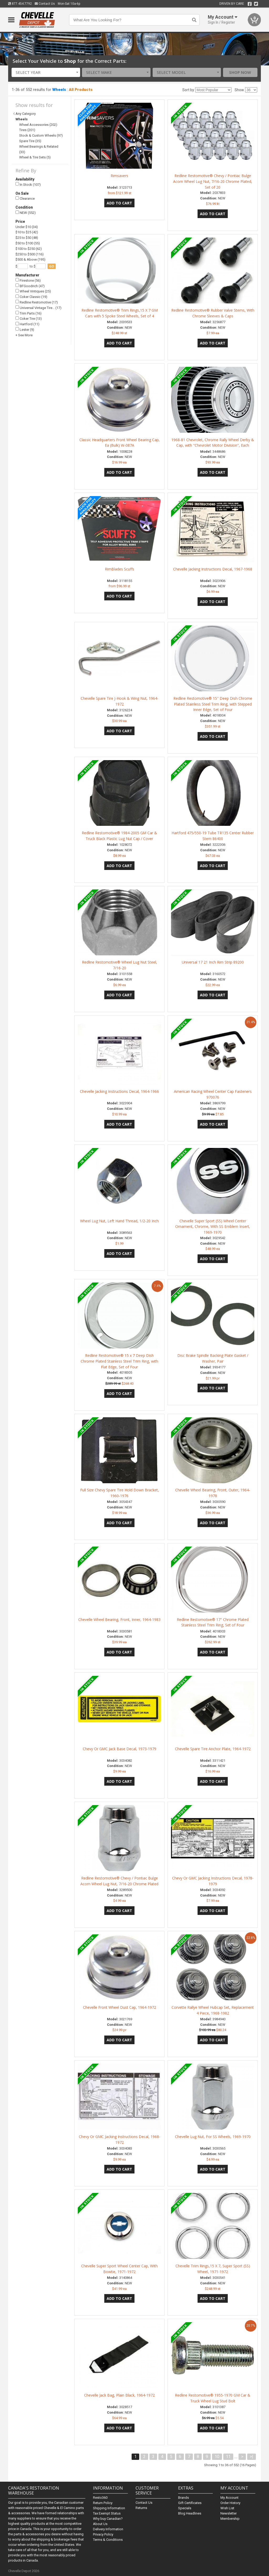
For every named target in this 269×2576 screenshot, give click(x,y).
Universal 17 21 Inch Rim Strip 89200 (213, 962)
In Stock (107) (28, 184)
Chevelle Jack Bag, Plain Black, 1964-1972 (119, 2395)
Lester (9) (24, 329)
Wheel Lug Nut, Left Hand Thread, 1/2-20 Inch (119, 1220)
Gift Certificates (189, 2503)
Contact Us (45, 4)
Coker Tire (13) (28, 318)
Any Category (25, 114)
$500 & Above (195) (30, 259)
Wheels (59, 89)
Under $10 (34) (26, 227)
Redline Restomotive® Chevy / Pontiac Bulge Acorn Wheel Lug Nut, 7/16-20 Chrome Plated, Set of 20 (212, 181)
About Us (100, 2524)
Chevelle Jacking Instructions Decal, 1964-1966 (119, 1091)
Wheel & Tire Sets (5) (35, 157)
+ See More (24, 335)
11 (228, 2456)
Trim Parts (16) (28, 313)
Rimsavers (119, 175)
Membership (230, 2519)
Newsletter (228, 2513)
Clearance (25, 198)
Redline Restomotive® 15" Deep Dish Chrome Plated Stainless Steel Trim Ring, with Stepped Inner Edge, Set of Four (212, 704)
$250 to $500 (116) (29, 254)
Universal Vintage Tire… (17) (38, 307)
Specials (184, 2508)
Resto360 (100, 2498)
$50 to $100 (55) (27, 243)
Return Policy (102, 2503)
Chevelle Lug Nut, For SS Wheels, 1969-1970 (213, 2136)
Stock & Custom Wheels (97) (41, 135)
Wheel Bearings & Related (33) (38, 149)
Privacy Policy (103, 2534)
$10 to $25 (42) (26, 232)
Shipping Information (109, 2508)
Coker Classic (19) (31, 297)
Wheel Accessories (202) (38, 125)
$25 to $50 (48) (26, 238)
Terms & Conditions (108, 2540)
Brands (183, 2498)
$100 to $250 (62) (28, 249)
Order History (230, 2503)
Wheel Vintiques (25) (33, 291)
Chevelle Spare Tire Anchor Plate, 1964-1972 (213, 1748)
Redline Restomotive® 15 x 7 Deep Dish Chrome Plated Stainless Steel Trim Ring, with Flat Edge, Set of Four (119, 1361)
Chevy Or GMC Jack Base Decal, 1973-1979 (119, 1748)
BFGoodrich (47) (30, 286)
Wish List (227, 2508)
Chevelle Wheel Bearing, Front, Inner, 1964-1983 (119, 1619)
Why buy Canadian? (108, 2519)
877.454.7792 (20, 4)
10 (217, 2456)
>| (251, 2456)
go (51, 266)
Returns (141, 2508)
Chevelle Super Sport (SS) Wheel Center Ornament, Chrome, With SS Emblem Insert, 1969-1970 (212, 1226)
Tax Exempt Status (107, 2513)
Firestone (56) (28, 280)
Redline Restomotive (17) (36, 302)
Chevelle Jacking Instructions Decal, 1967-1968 (212, 568)
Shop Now (240, 72)
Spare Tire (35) (30, 141)
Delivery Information (108, 2529)
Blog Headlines (189, 2513)
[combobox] (46, 72)
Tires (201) (27, 130)
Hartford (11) (27, 324)
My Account (229, 2498)
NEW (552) (25, 212)
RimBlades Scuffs (119, 568)
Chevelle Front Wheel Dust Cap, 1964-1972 (119, 2007)
